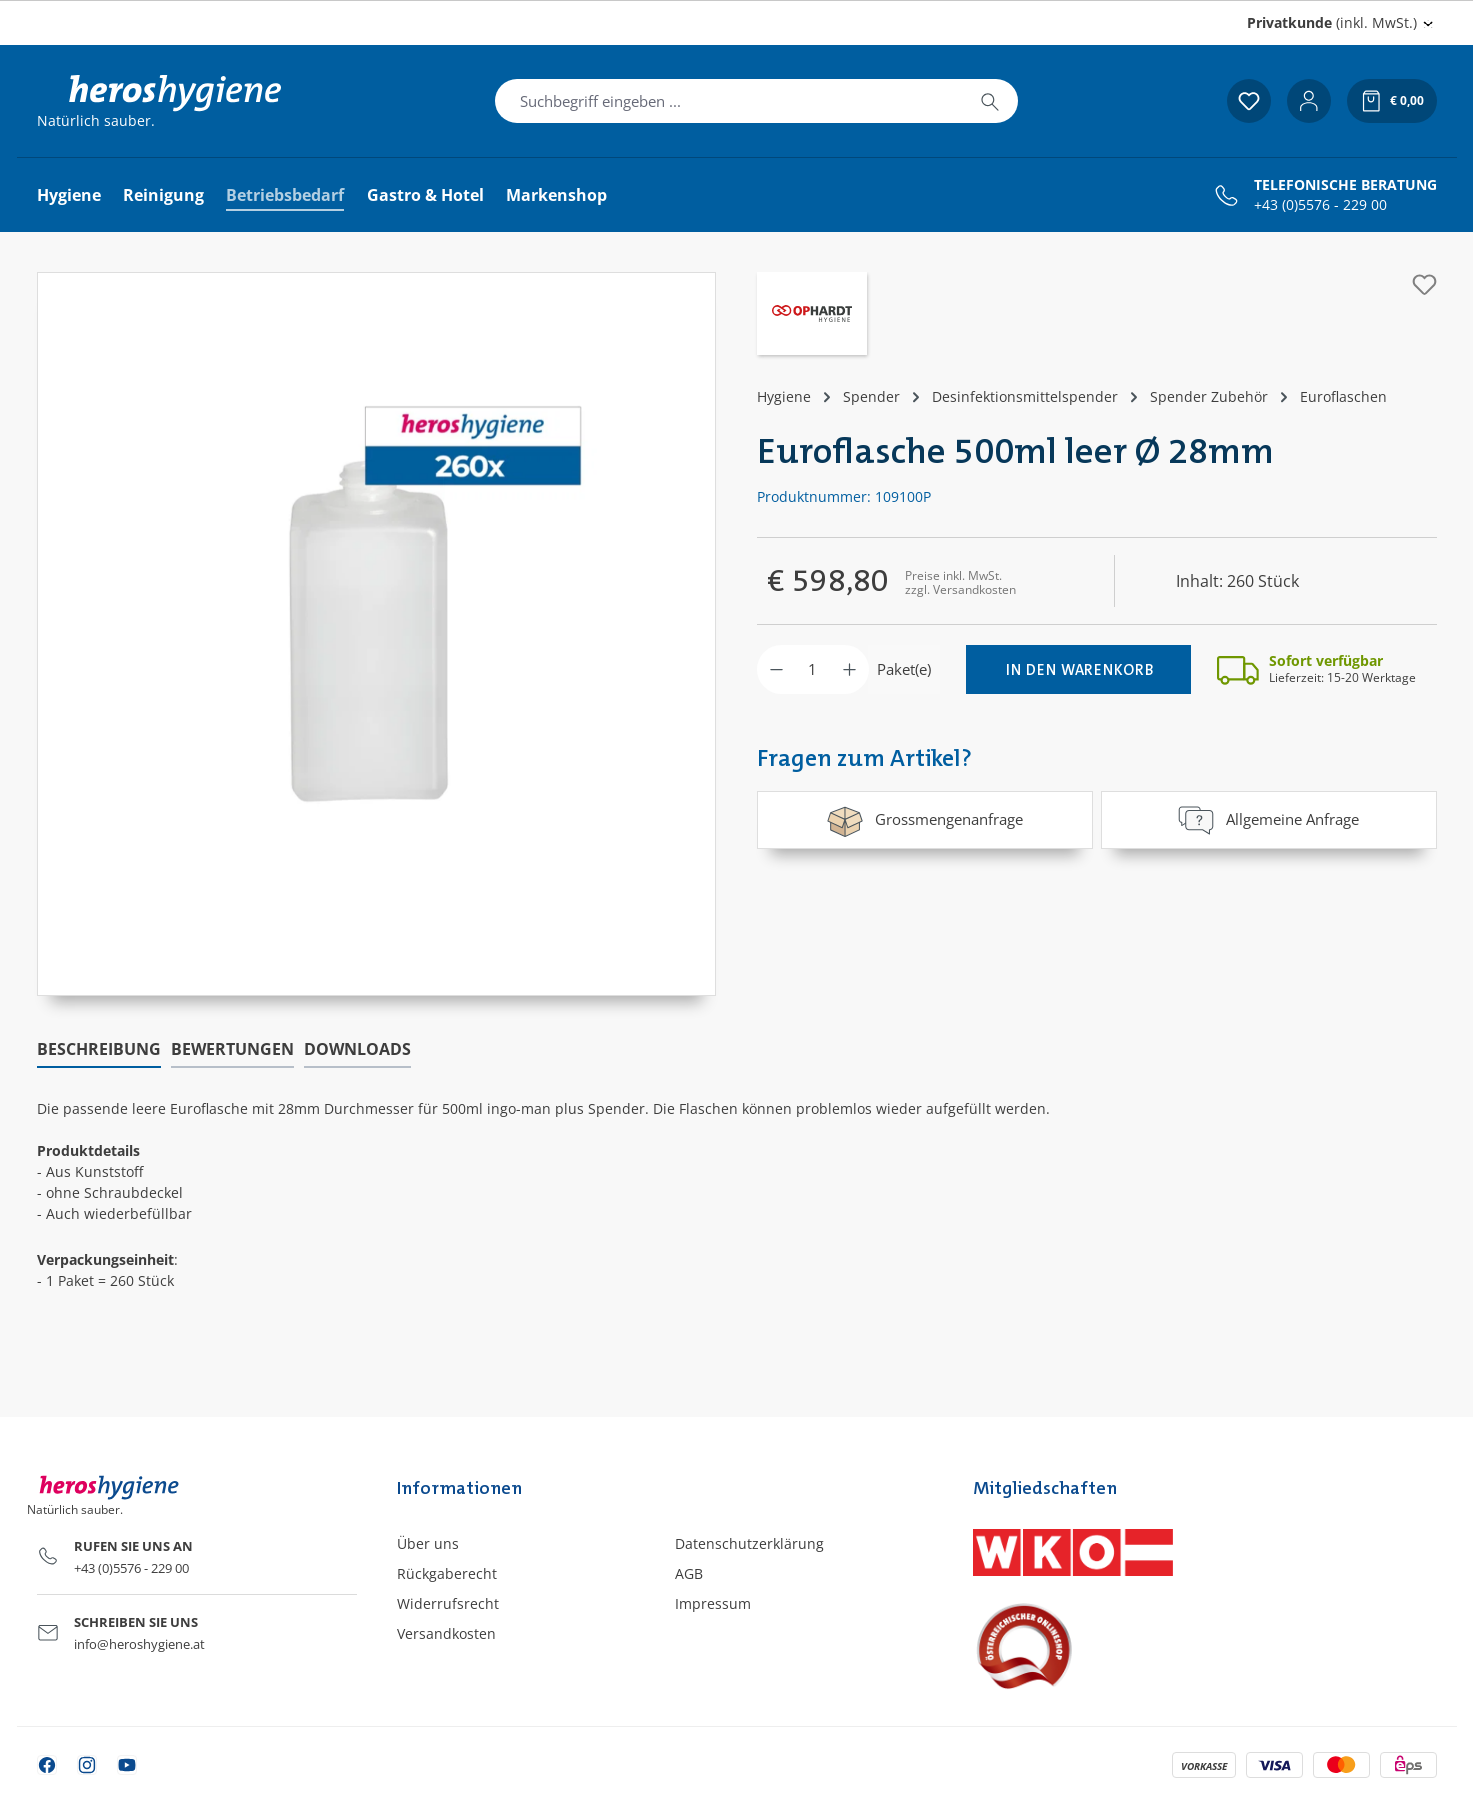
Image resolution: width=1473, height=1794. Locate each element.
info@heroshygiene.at (139, 1644)
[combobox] (729, 101)
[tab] (99, 1050)
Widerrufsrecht (448, 1603)
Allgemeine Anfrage (1268, 820)
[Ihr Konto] (1309, 101)
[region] (377, 634)
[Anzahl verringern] (776, 669)
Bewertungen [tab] (232, 1049)
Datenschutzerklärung (749, 1543)
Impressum (713, 1603)
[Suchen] (990, 101)
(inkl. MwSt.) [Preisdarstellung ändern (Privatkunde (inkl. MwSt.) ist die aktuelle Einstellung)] (1332, 22)
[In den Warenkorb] (1078, 669)
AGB (689, 1573)
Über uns (428, 1543)
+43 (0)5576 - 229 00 (1320, 205)
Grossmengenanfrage (924, 820)
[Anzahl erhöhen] (849, 669)
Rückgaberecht (447, 1573)
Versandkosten (446, 1633)
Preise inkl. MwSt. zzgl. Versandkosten (960, 582)
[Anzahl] (813, 669)
